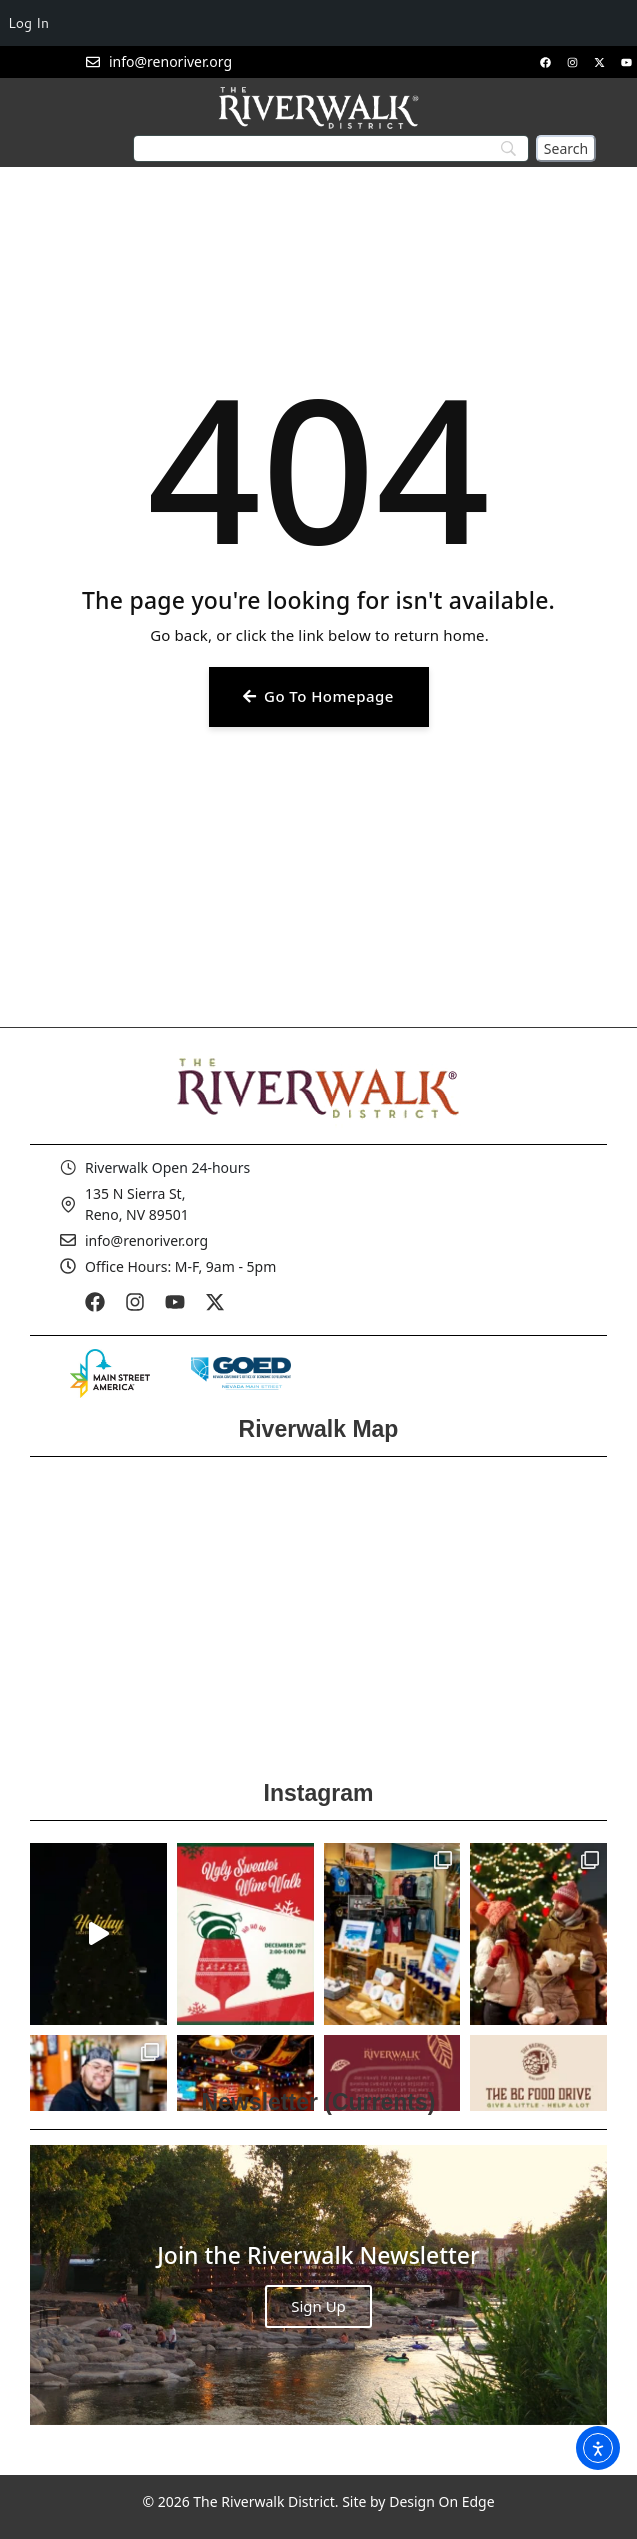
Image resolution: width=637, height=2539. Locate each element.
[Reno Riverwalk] (318, 1612)
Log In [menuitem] (28, 23)
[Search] (566, 148)
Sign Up (318, 2306)
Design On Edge (441, 2501)
